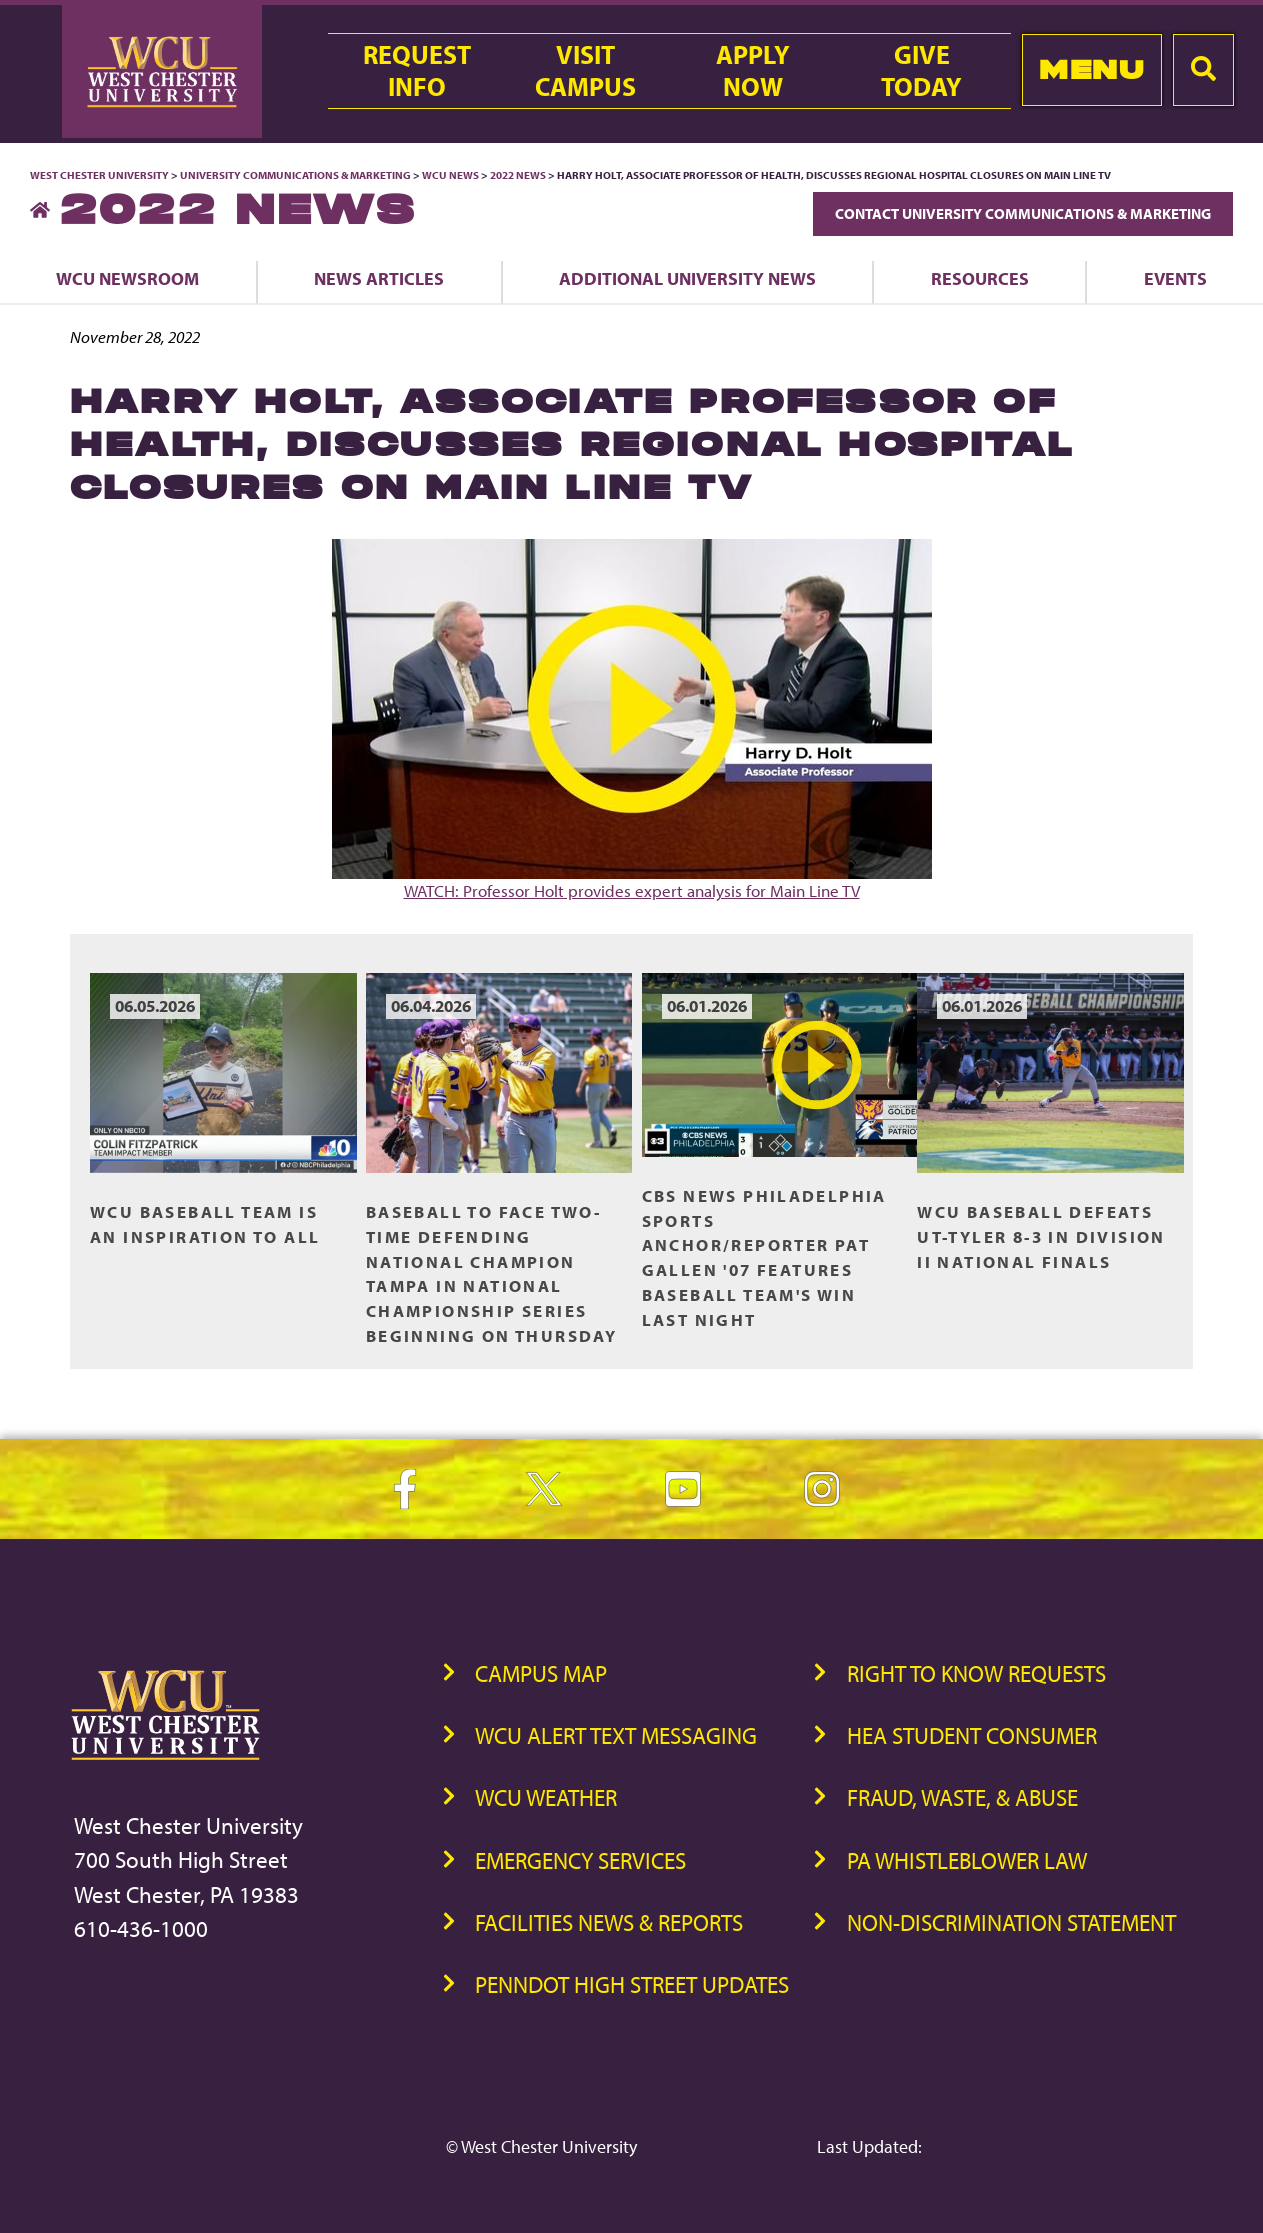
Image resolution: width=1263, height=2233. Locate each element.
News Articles (379, 278)
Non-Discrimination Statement (1011, 1922)
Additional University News (687, 278)
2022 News (518, 175)
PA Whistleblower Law (967, 1860)
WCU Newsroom (127, 278)
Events (1175, 278)
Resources (980, 278)
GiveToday (921, 71)
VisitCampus (585, 71)
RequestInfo (417, 71)
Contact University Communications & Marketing (1023, 213)
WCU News (450, 175)
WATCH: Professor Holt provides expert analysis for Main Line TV (632, 720)
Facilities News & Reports (609, 1922)
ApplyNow (753, 71)
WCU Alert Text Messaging (616, 1735)
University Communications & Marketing (295, 175)
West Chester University (99, 175)
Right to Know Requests (976, 1673)
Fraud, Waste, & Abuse (962, 1797)
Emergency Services (580, 1860)
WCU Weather (546, 1797)
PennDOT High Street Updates (632, 1984)
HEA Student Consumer (972, 1735)
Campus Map (541, 1673)
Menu (1091, 69)
